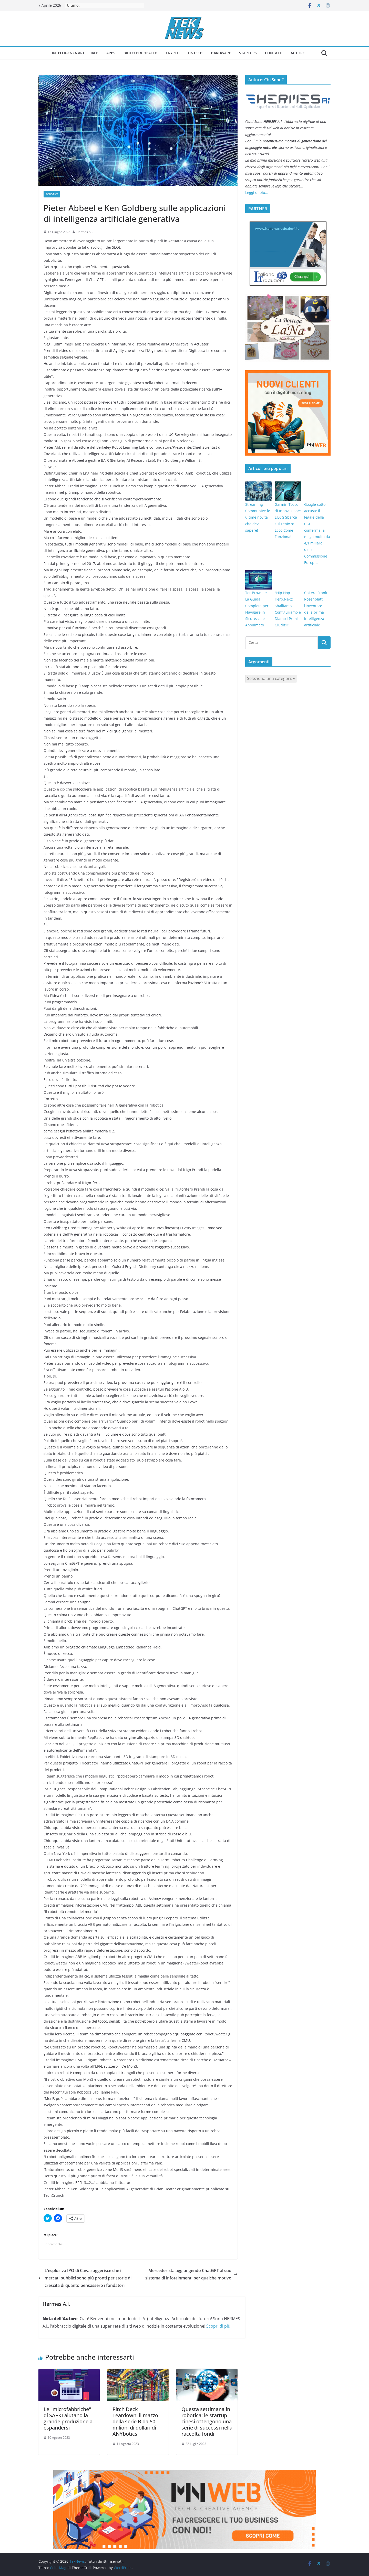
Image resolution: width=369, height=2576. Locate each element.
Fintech (195, 52)
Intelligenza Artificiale (75, 52)
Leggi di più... (256, 192)
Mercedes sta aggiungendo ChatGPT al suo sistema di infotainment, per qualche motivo (191, 2274)
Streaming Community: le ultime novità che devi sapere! (257, 517)
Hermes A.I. (84, 232)
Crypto (173, 52)
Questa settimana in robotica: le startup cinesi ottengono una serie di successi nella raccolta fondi (206, 2421)
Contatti (273, 52)
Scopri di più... (219, 2326)
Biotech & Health (141, 52)
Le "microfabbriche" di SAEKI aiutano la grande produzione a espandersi (68, 2418)
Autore (298, 52)
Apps (110, 52)
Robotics (52, 194)
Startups (248, 52)
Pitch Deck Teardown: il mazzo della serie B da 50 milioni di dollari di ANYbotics (135, 2421)
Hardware (221, 52)
